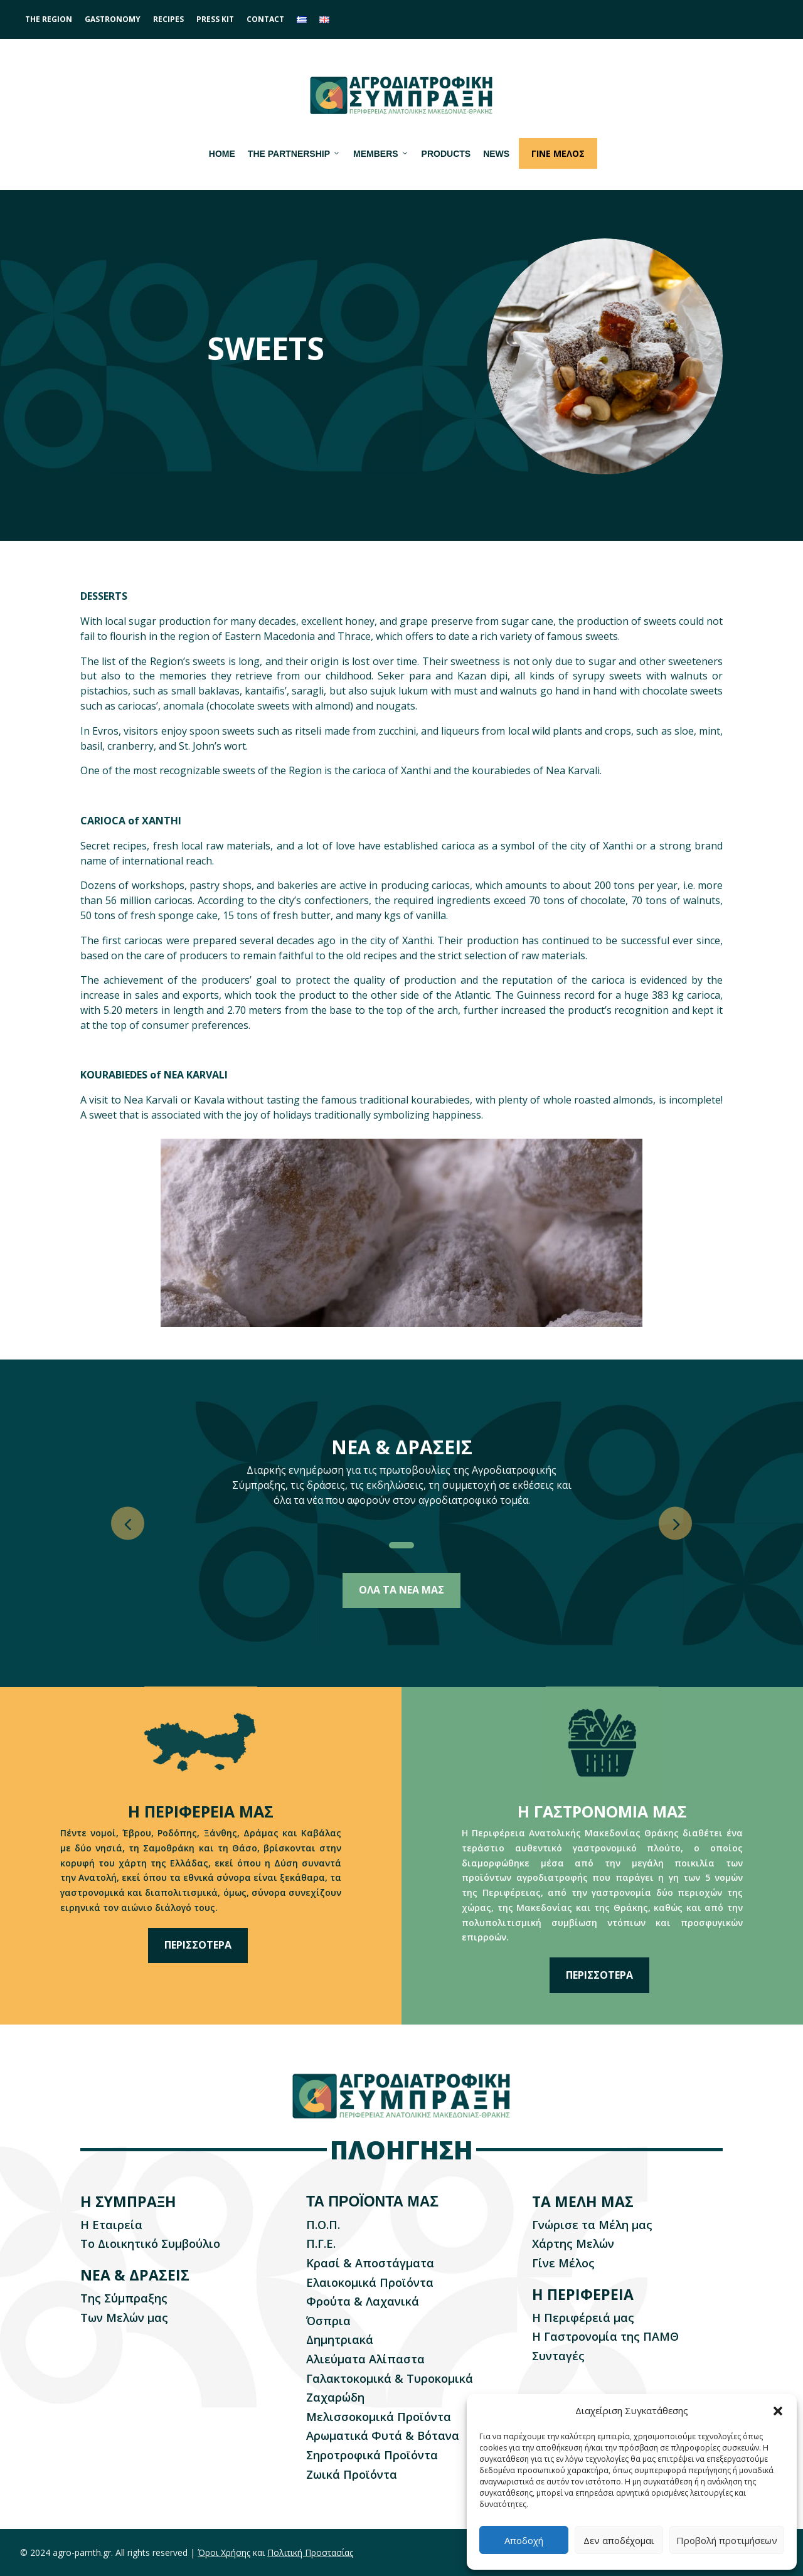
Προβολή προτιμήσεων (726, 2540)
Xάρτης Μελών (573, 2243)
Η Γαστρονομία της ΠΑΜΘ (605, 2336)
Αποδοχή (523, 2540)
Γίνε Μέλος (563, 2262)
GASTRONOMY (113, 19)
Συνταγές (558, 2355)
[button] (778, 2411)
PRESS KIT (215, 19)
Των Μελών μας (124, 2317)
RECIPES (168, 19)
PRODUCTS (446, 154)
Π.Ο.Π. (323, 2224)
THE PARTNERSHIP (294, 154)
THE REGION (48, 19)
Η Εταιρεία (111, 2224)
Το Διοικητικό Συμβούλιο (150, 2243)
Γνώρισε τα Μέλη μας (592, 2224)
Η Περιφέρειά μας (583, 2317)
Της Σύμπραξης (124, 2298)
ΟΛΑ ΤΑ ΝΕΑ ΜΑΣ (401, 1590)
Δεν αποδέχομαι (618, 2540)
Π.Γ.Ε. (321, 2243)
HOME (222, 154)
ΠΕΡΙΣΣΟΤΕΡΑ (197, 1945)
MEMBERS (381, 154)
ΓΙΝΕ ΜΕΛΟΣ (558, 153)
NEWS (496, 154)
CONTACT (265, 19)
